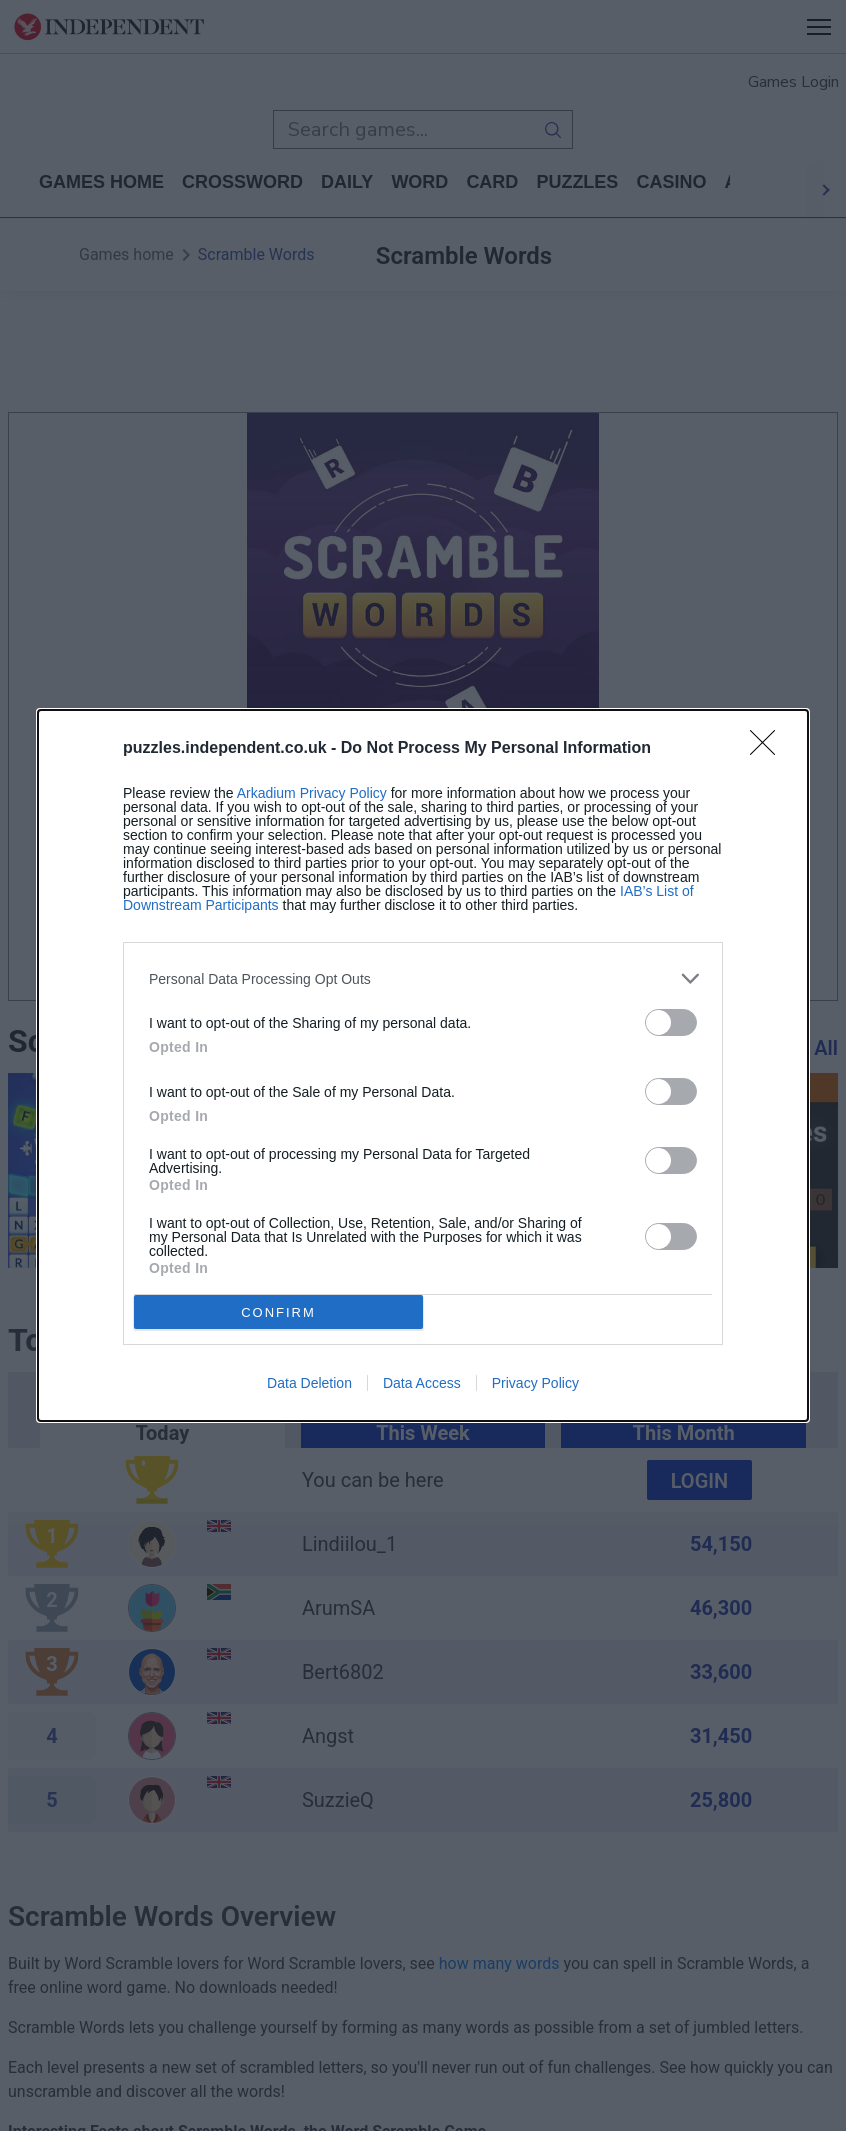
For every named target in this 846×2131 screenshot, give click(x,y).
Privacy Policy (535, 1383)
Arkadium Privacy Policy (312, 793)
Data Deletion (309, 1383)
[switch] (671, 1022)
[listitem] (423, 978)
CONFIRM (278, 1312)
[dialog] (423, 1065)
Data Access (422, 1383)
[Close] (769, 749)
